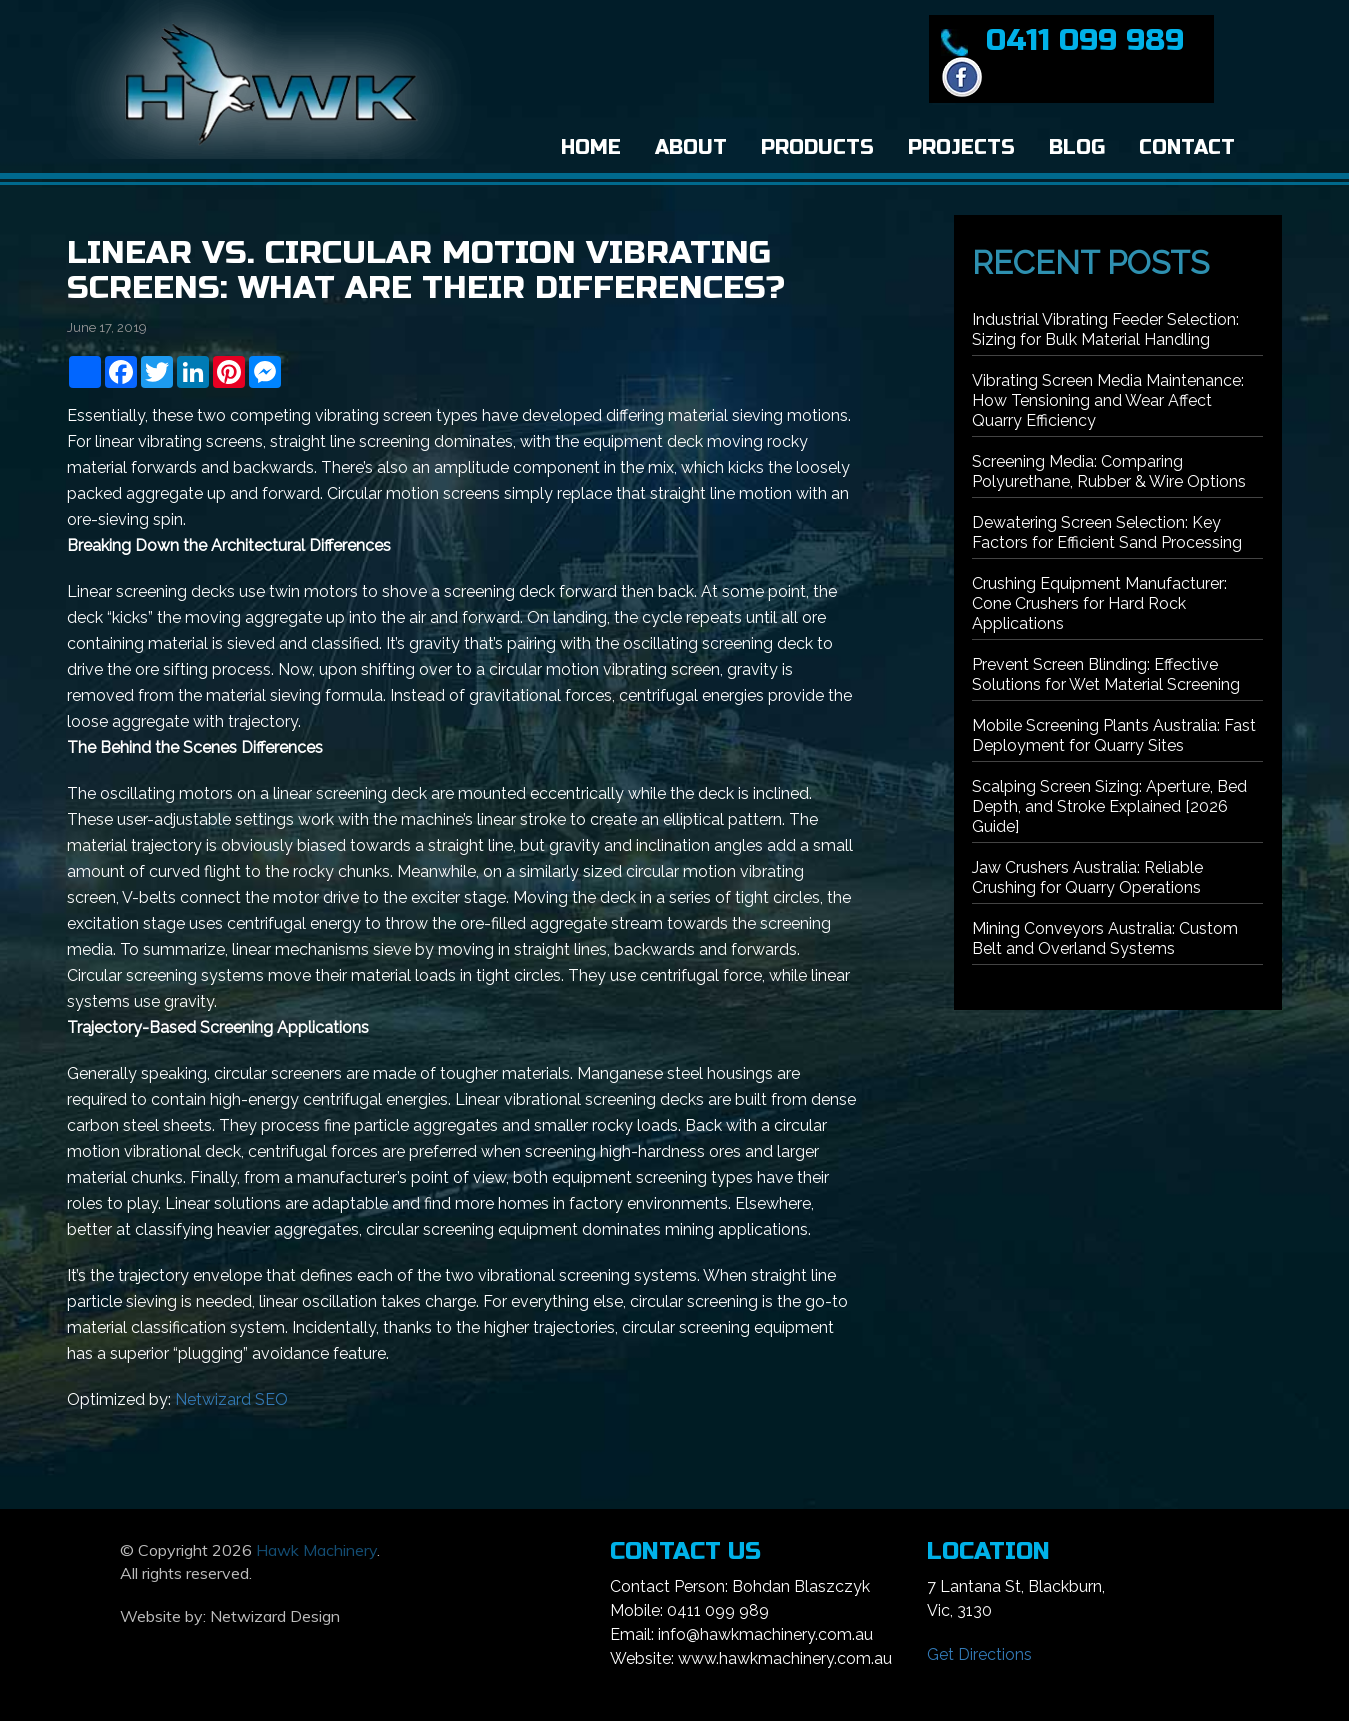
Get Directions (979, 1654)
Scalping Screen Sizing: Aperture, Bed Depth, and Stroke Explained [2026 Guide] (1109, 806)
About (691, 147)
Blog (1077, 147)
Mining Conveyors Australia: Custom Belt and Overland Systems (1105, 938)
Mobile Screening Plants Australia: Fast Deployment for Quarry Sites (1114, 735)
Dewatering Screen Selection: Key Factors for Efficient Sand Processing (1107, 532)
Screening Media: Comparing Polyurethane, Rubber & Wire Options (1109, 471)
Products (817, 147)
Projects (961, 147)
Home (591, 147)
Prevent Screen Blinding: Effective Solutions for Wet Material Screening (1106, 674)
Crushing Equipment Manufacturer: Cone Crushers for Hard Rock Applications (1099, 603)
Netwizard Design (275, 1616)
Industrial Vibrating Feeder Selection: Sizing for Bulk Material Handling (1105, 329)
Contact (1187, 147)
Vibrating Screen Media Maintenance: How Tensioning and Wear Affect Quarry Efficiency (1108, 400)
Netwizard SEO (231, 1399)
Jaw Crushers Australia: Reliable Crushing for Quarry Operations (1087, 877)
